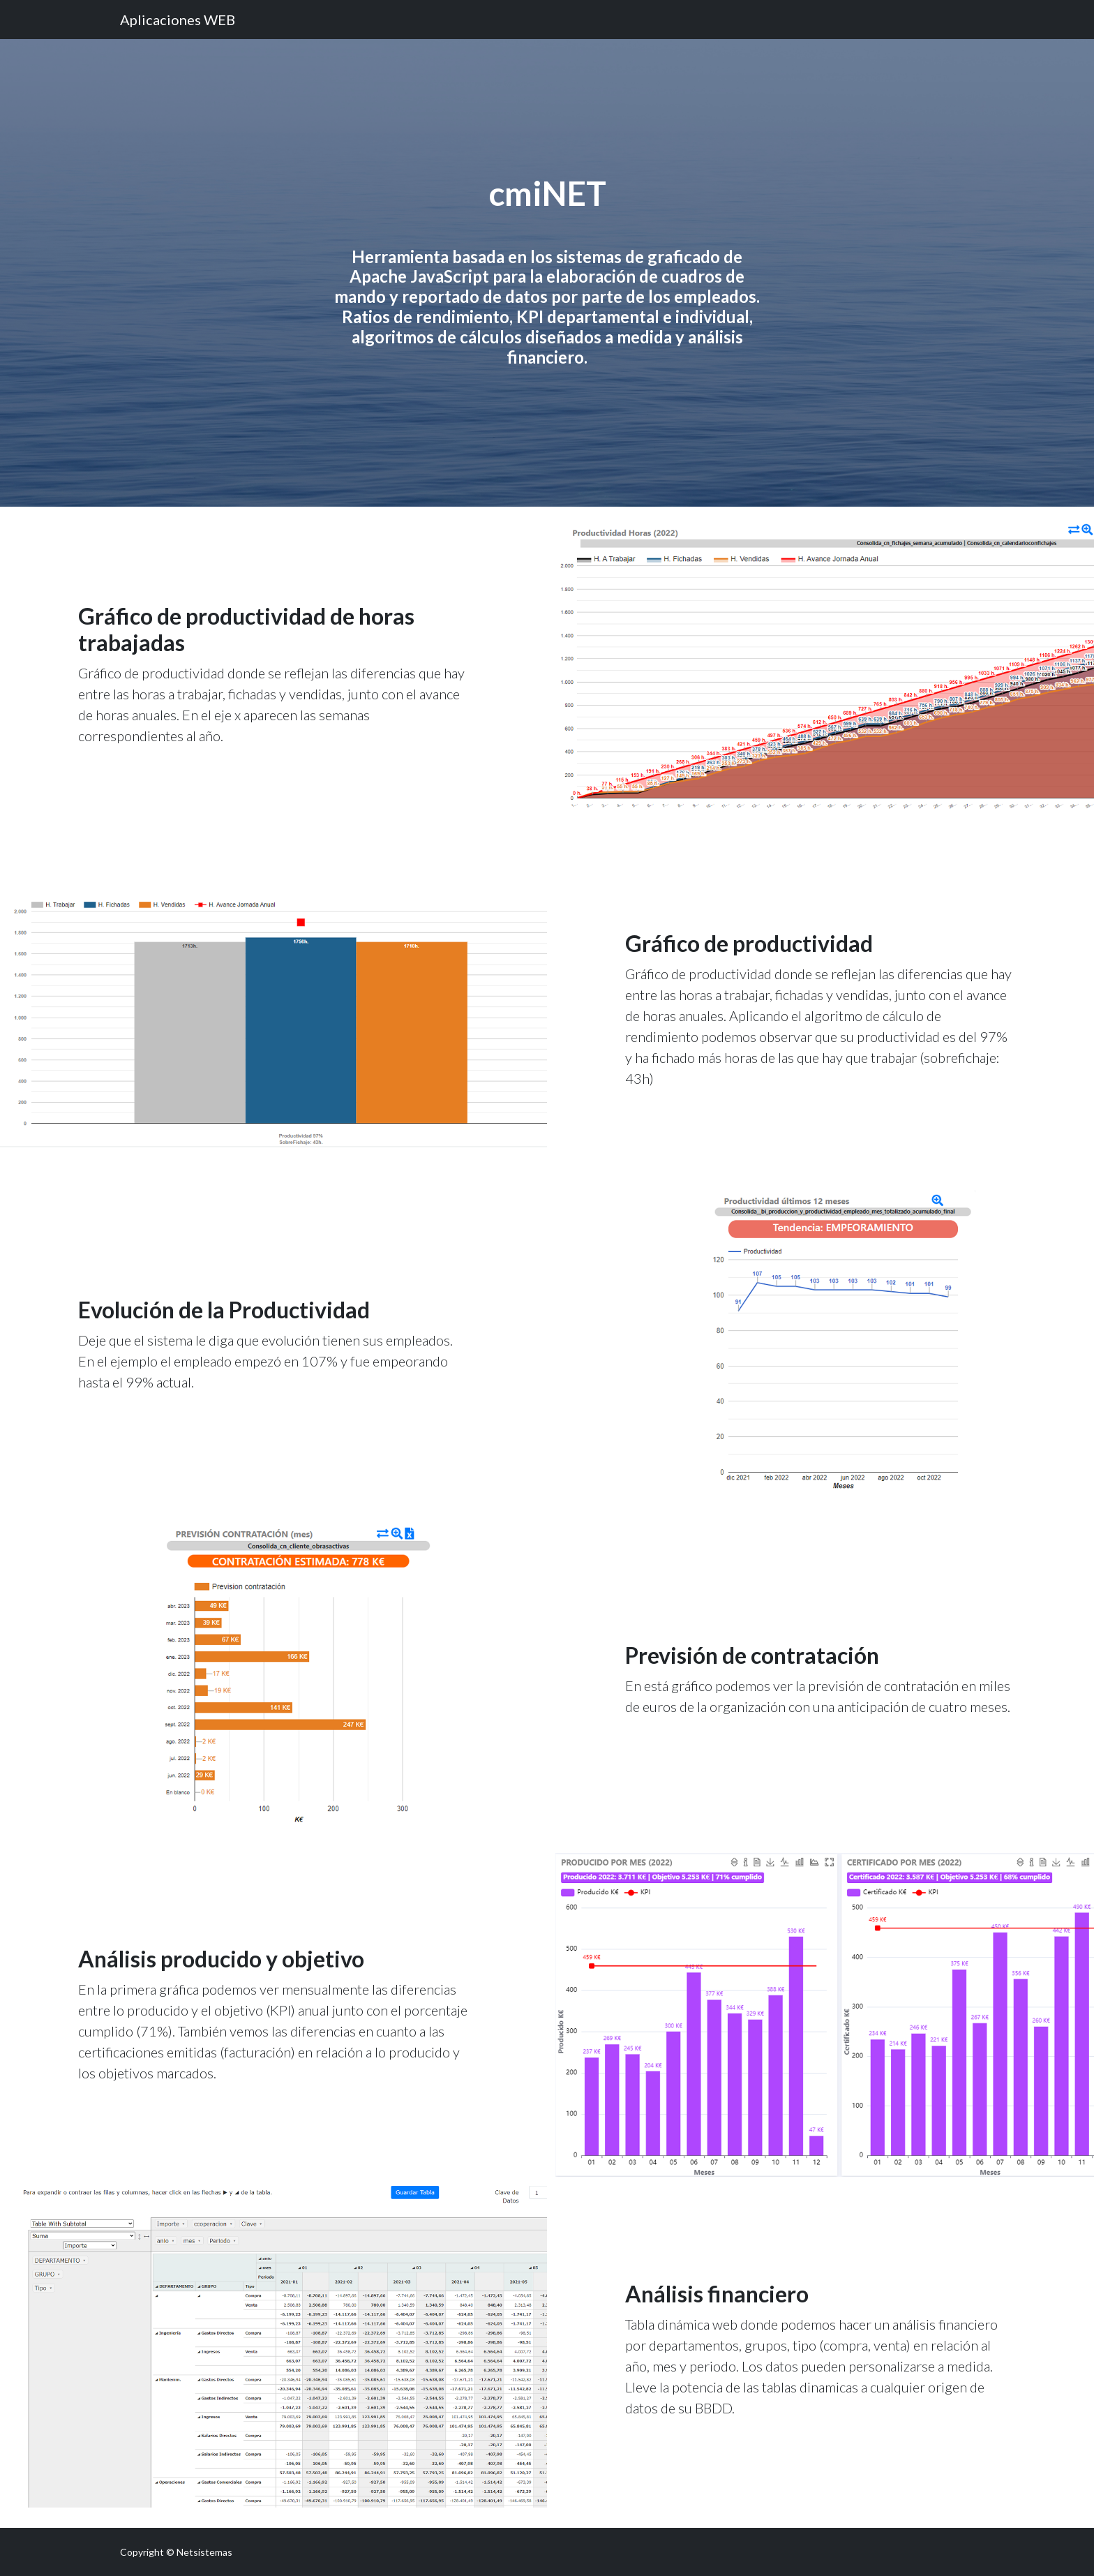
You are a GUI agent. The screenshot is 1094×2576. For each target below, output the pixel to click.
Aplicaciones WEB (177, 19)
